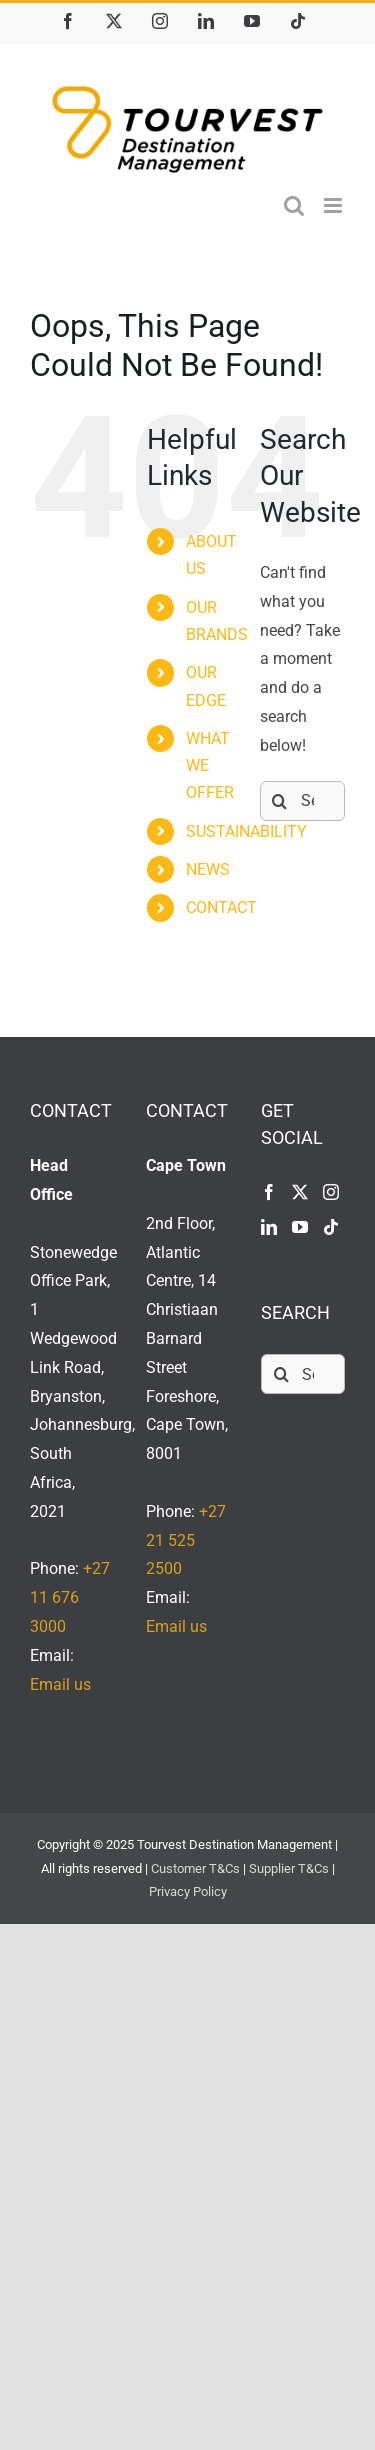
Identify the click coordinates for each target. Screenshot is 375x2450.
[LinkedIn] (269, 1227)
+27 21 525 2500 (186, 1540)
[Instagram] (331, 1192)
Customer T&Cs (195, 1868)
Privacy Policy (188, 1891)
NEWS (208, 869)
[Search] (280, 801)
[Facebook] (269, 1192)
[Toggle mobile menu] (334, 205)
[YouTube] (300, 1227)
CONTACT (221, 907)
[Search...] (302, 801)
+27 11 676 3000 (70, 1597)
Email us (60, 1684)
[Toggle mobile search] (294, 205)
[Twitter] (300, 1192)
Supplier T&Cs (289, 1868)
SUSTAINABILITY (246, 831)
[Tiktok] (331, 1227)
